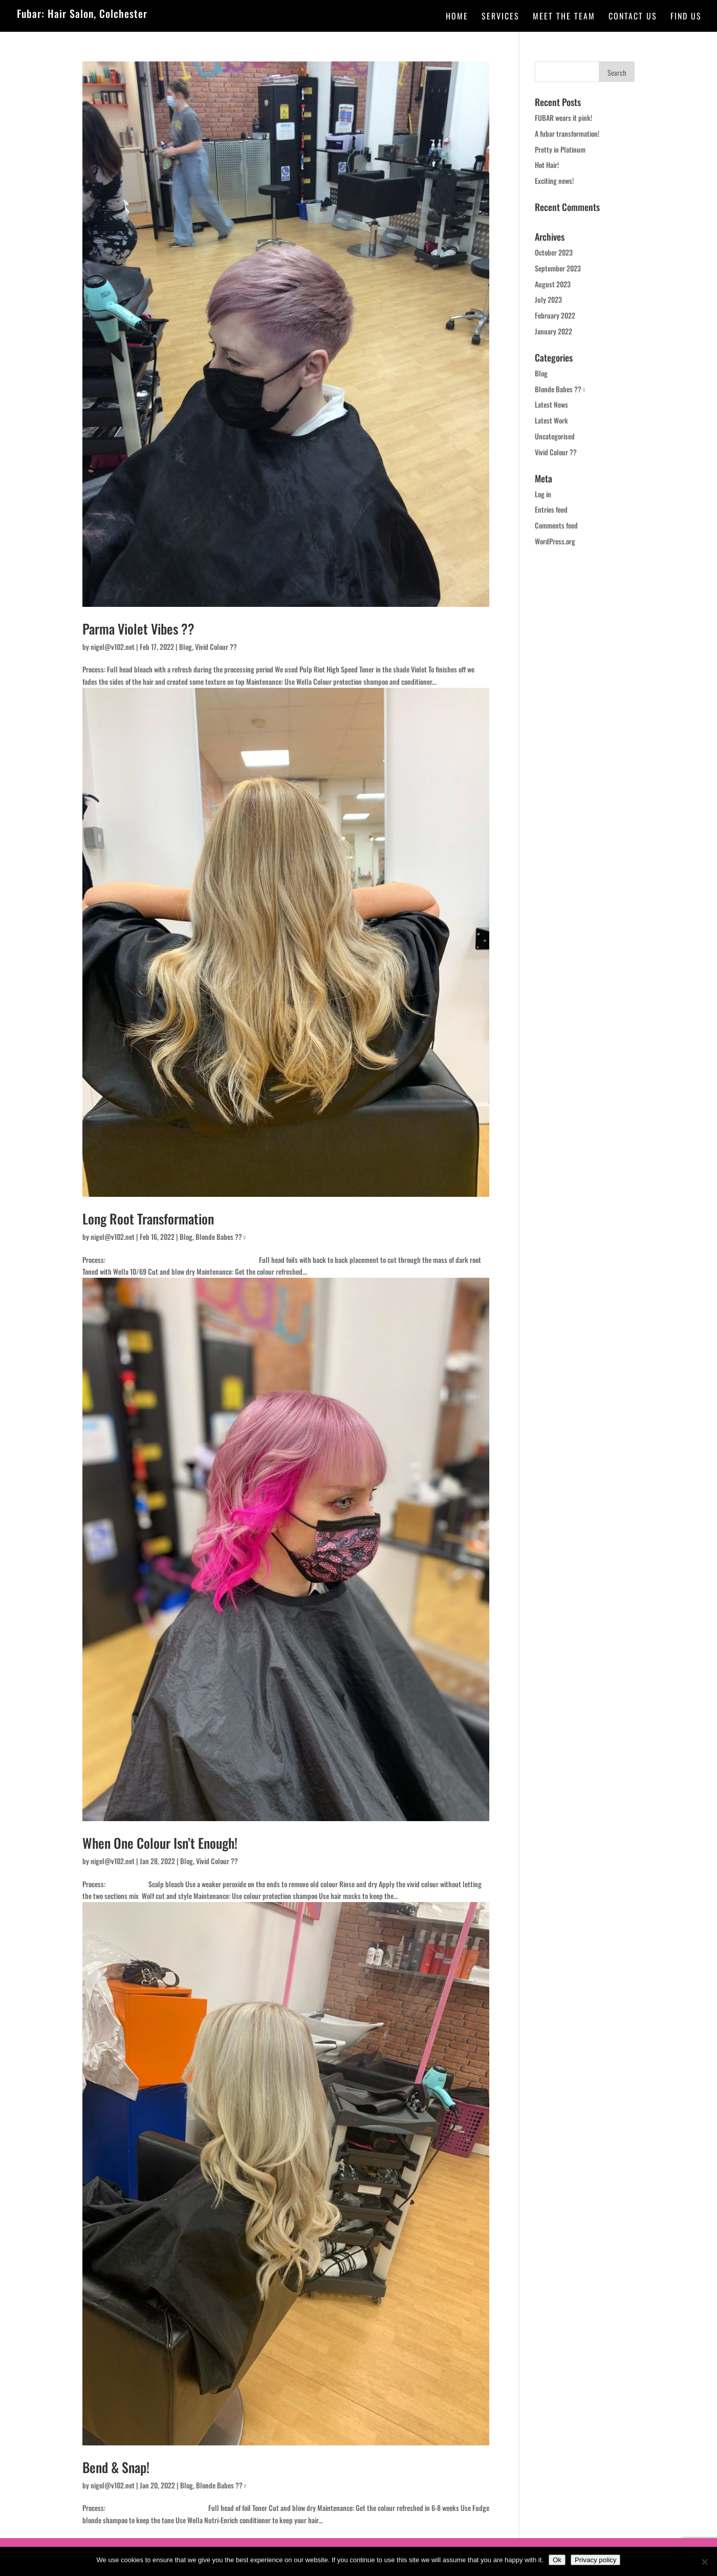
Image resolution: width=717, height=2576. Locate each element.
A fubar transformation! (567, 133)
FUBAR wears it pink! (563, 117)
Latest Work (551, 420)
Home (457, 17)
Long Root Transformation (148, 1219)
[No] (704, 2562)
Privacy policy (595, 2560)
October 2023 (554, 252)
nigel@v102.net (113, 646)
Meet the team (564, 17)
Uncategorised (555, 436)
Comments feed (556, 525)
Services (500, 17)
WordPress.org (555, 541)
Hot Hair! (547, 164)
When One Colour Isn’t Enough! (159, 1843)
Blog (185, 646)
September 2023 (558, 268)
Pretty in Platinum (560, 149)
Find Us (686, 17)
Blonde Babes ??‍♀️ (221, 1236)
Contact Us (633, 17)
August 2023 (553, 284)
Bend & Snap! (115, 2467)
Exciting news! (554, 180)
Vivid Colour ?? (216, 646)
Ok (557, 2560)
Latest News (551, 404)
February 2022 (555, 315)
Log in (543, 494)
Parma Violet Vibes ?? (138, 629)
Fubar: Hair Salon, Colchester (82, 13)
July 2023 (548, 299)
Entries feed (551, 509)
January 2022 (553, 331)
